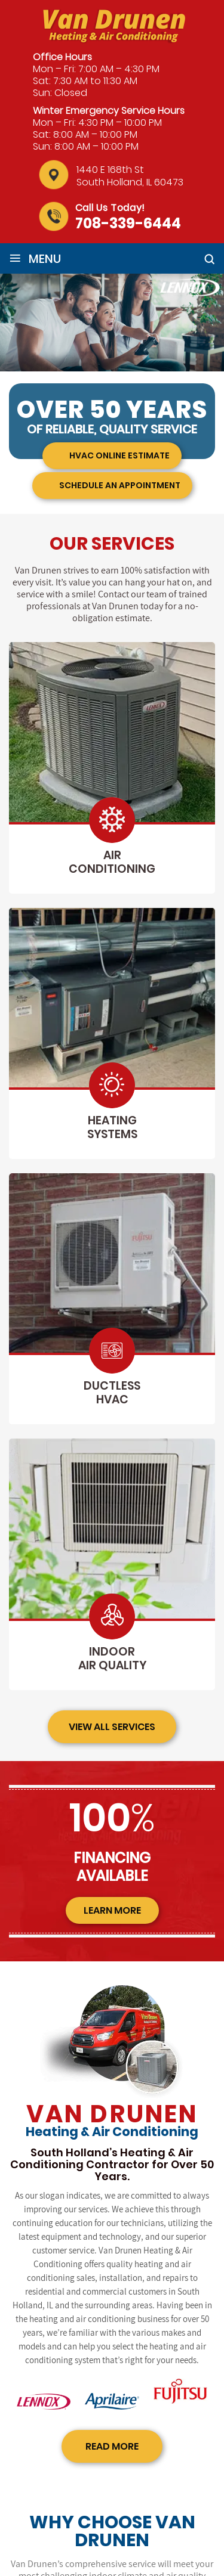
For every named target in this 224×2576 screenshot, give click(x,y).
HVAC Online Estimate (119, 455)
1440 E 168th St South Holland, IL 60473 (129, 175)
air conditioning (112, 862)
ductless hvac (112, 1393)
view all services (112, 1727)
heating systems (112, 1127)
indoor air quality (112, 1658)
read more (112, 2446)
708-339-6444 (128, 223)
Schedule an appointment (119, 485)
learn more (112, 1910)
